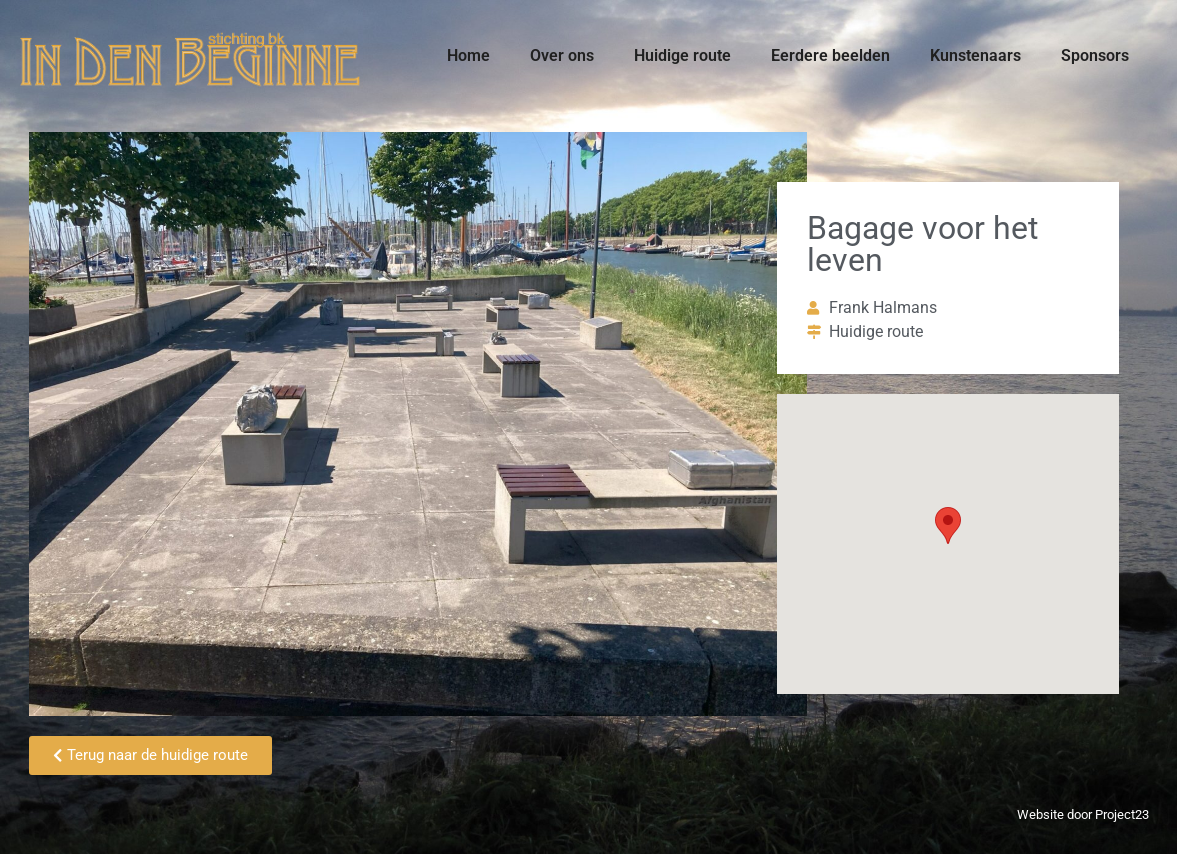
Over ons (562, 55)
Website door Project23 (1083, 814)
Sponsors (1095, 55)
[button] (948, 525)
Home (468, 55)
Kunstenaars (975, 55)
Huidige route (682, 55)
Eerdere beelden (830, 55)
